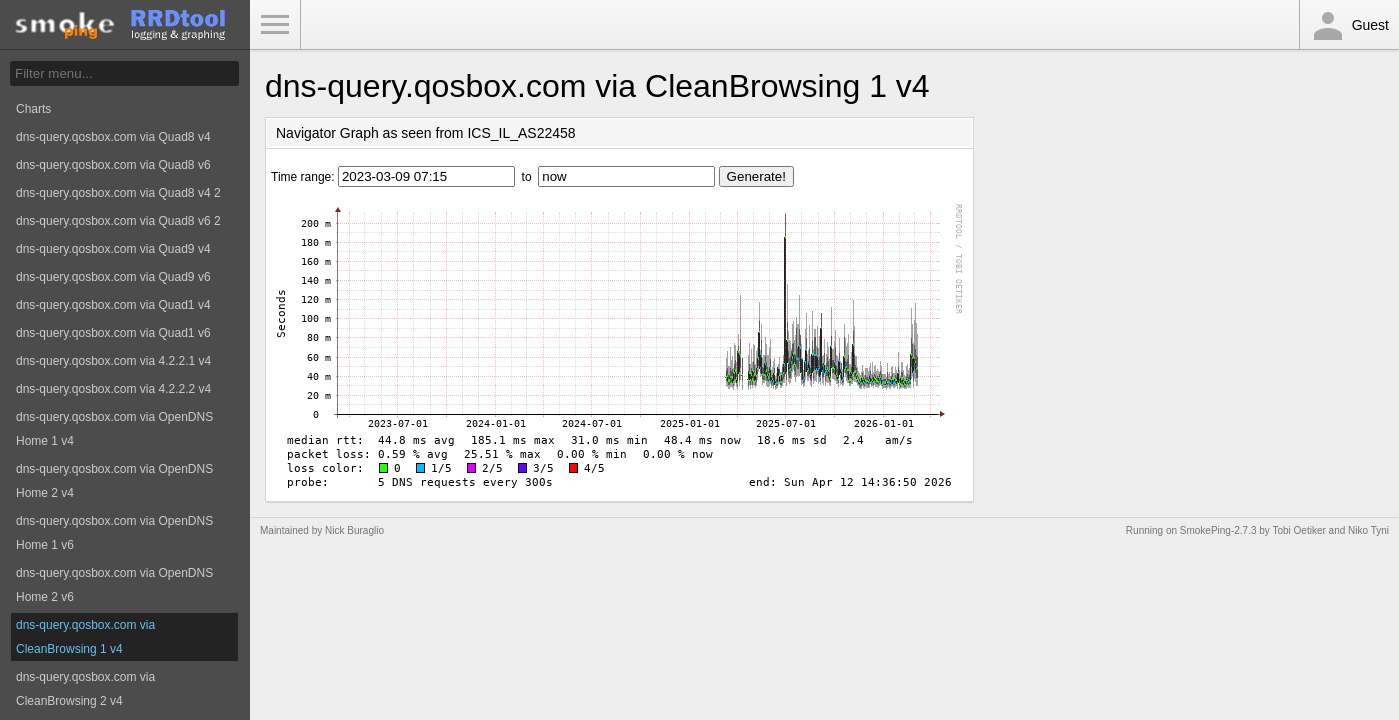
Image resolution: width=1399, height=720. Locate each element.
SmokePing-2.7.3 (1218, 530)
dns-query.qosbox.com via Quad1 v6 (113, 333)
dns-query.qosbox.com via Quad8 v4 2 (118, 193)
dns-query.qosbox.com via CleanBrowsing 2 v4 (85, 689)
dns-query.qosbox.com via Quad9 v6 (113, 277)
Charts (33, 109)
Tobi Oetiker (1298, 530)
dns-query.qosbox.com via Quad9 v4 (113, 249)
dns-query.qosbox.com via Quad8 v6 (113, 165)
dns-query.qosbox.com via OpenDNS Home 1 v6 (114, 533)
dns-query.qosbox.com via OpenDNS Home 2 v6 (114, 585)
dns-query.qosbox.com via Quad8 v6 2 (118, 221)
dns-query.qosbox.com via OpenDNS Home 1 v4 (114, 429)
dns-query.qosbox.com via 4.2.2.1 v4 (113, 361)
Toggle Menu (275, 25)
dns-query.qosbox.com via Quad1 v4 (113, 305)
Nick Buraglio (354, 530)
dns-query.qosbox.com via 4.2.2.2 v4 (113, 389)
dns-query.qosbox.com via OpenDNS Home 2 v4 (114, 481)
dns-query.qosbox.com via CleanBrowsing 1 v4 (85, 637)
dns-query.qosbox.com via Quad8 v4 (113, 137)
